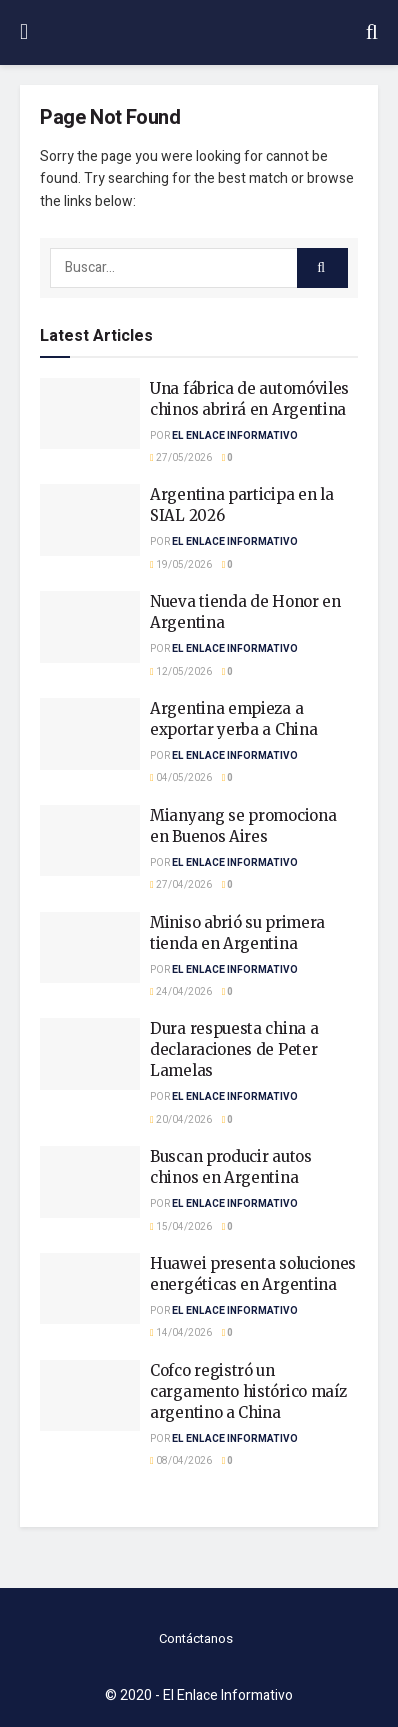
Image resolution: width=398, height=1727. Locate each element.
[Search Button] (322, 268)
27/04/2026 (181, 885)
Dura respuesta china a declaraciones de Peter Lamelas (234, 1049)
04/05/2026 (181, 778)
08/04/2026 (181, 1461)
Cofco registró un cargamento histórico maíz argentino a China (248, 1391)
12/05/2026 (181, 672)
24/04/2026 (181, 992)
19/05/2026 (181, 565)
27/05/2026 (181, 458)
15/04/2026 (181, 1227)
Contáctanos (196, 1638)
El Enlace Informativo (235, 436)
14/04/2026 (181, 1333)
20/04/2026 (181, 1120)
